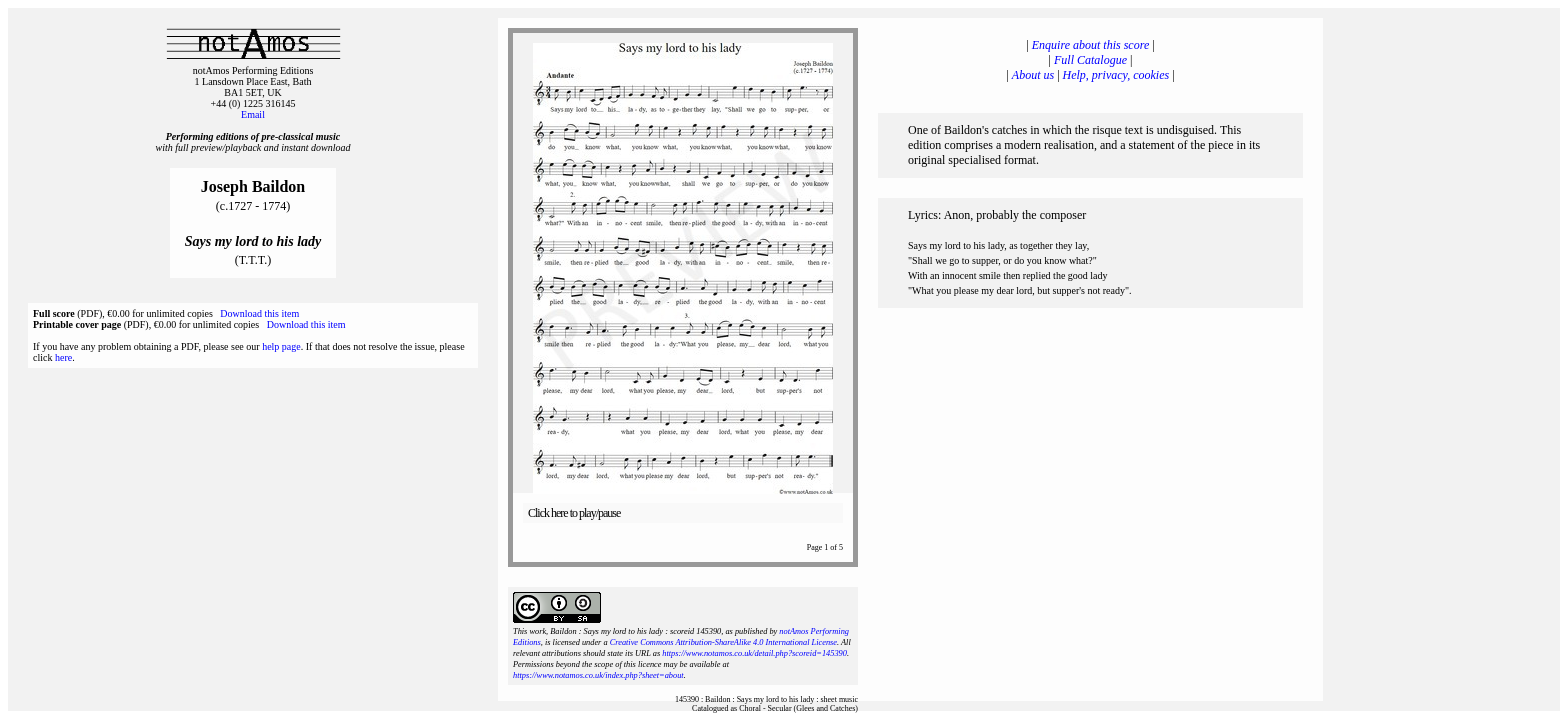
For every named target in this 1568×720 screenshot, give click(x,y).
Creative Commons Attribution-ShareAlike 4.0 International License (723, 642)
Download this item (259, 313)
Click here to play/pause (574, 513)
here (63, 357)
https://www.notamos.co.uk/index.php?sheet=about (598, 675)
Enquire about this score (1090, 45)
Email (253, 114)
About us (1033, 75)
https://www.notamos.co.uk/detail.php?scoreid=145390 (754, 653)
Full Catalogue (1090, 60)
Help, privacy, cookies (1116, 75)
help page (281, 346)
